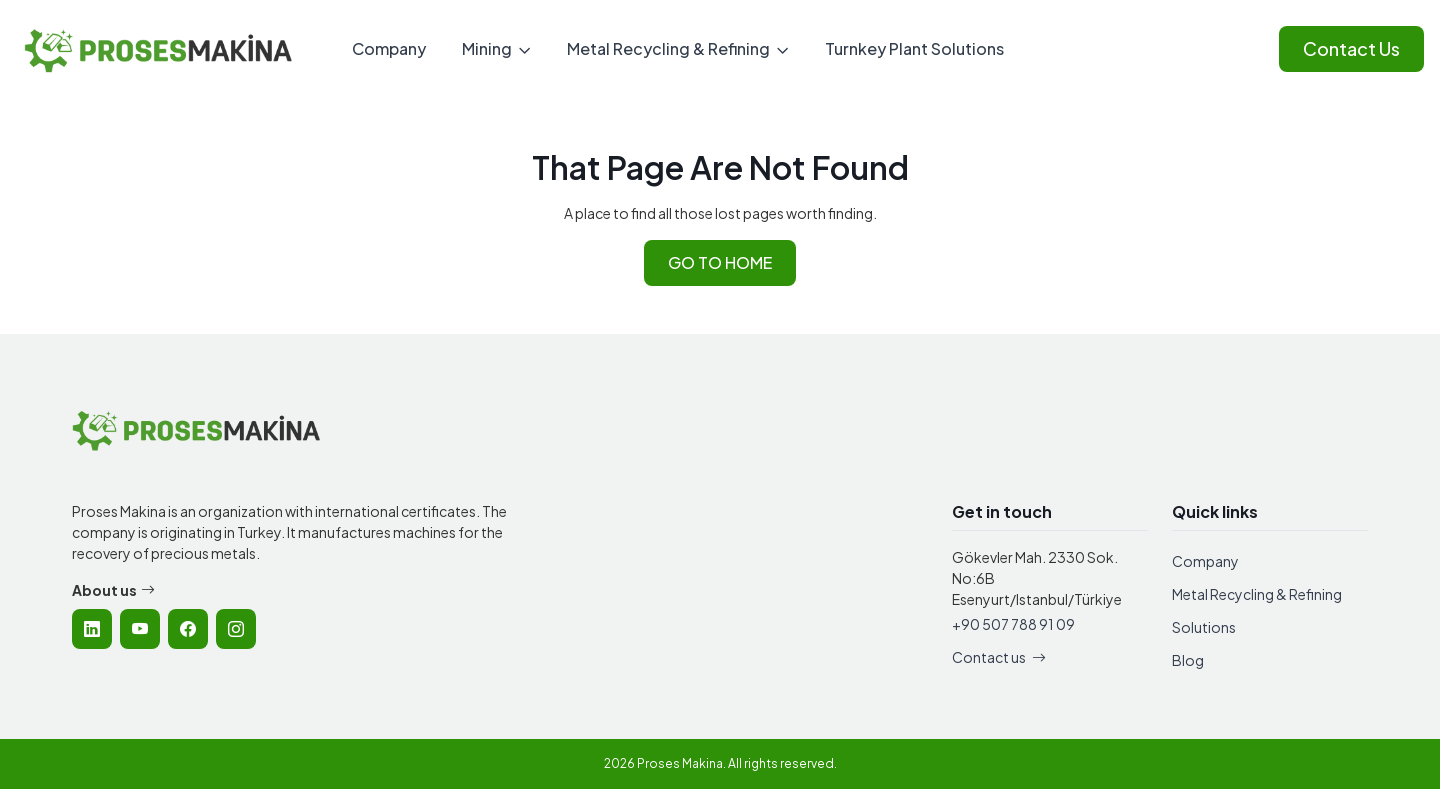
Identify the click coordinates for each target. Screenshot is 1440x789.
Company (1205, 561)
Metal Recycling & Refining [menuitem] (668, 48)
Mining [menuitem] (487, 48)
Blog (1188, 660)
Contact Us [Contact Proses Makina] (1351, 48)
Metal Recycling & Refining (1257, 594)
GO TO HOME (720, 262)
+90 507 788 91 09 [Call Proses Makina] (1013, 624)
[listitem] (92, 629)
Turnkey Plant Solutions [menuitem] (914, 48)
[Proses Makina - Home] (159, 49)
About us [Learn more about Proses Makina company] (113, 590)
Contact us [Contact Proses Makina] (999, 657)
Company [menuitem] (389, 48)
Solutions (1204, 627)
